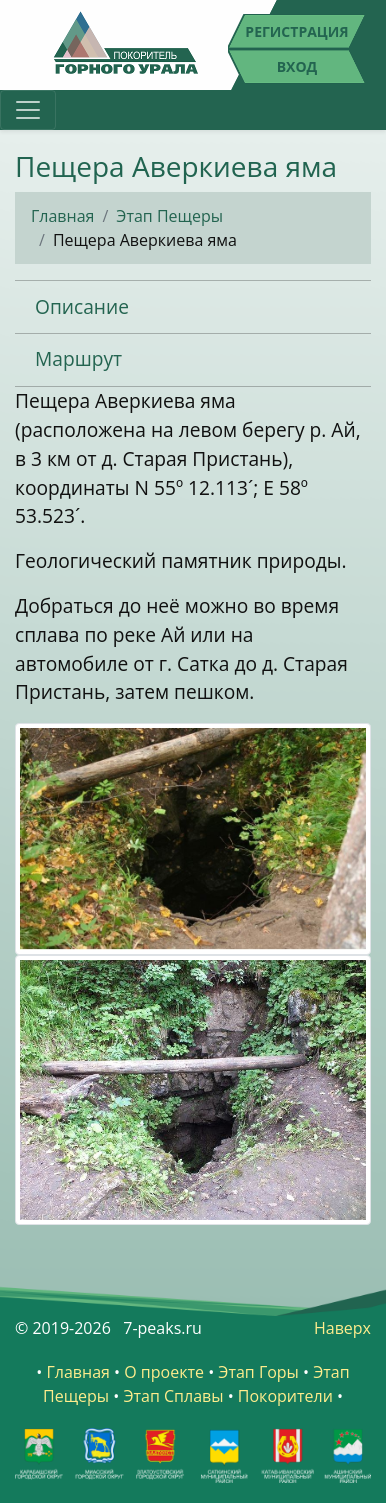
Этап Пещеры (169, 216)
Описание (82, 306)
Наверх (342, 1328)
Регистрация (296, 31)
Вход (297, 66)
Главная (62, 216)
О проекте (164, 1372)
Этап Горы (258, 1372)
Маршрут (78, 358)
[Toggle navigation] (28, 110)
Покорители (285, 1396)
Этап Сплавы (173, 1396)
